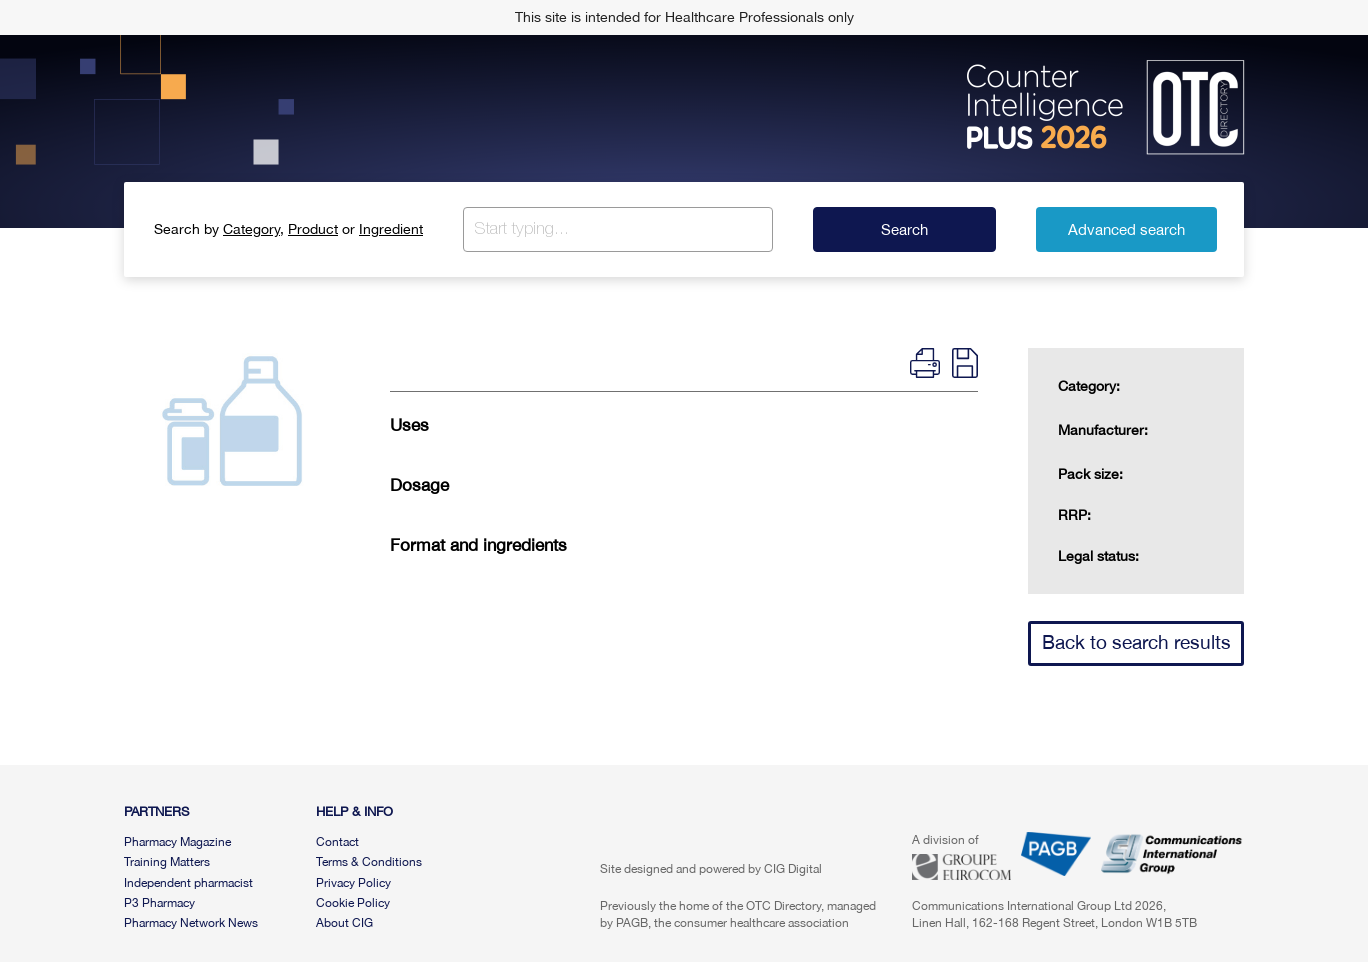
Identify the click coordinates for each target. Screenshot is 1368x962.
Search (904, 229)
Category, (253, 229)
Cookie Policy (353, 903)
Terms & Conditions (369, 862)
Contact (337, 842)
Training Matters (167, 862)
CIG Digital (793, 869)
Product (313, 229)
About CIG (344, 923)
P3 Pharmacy (159, 903)
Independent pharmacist (188, 883)
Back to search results (1136, 642)
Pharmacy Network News (191, 923)
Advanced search (1126, 229)
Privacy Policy (353, 883)
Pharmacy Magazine (177, 842)
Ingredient (391, 229)
